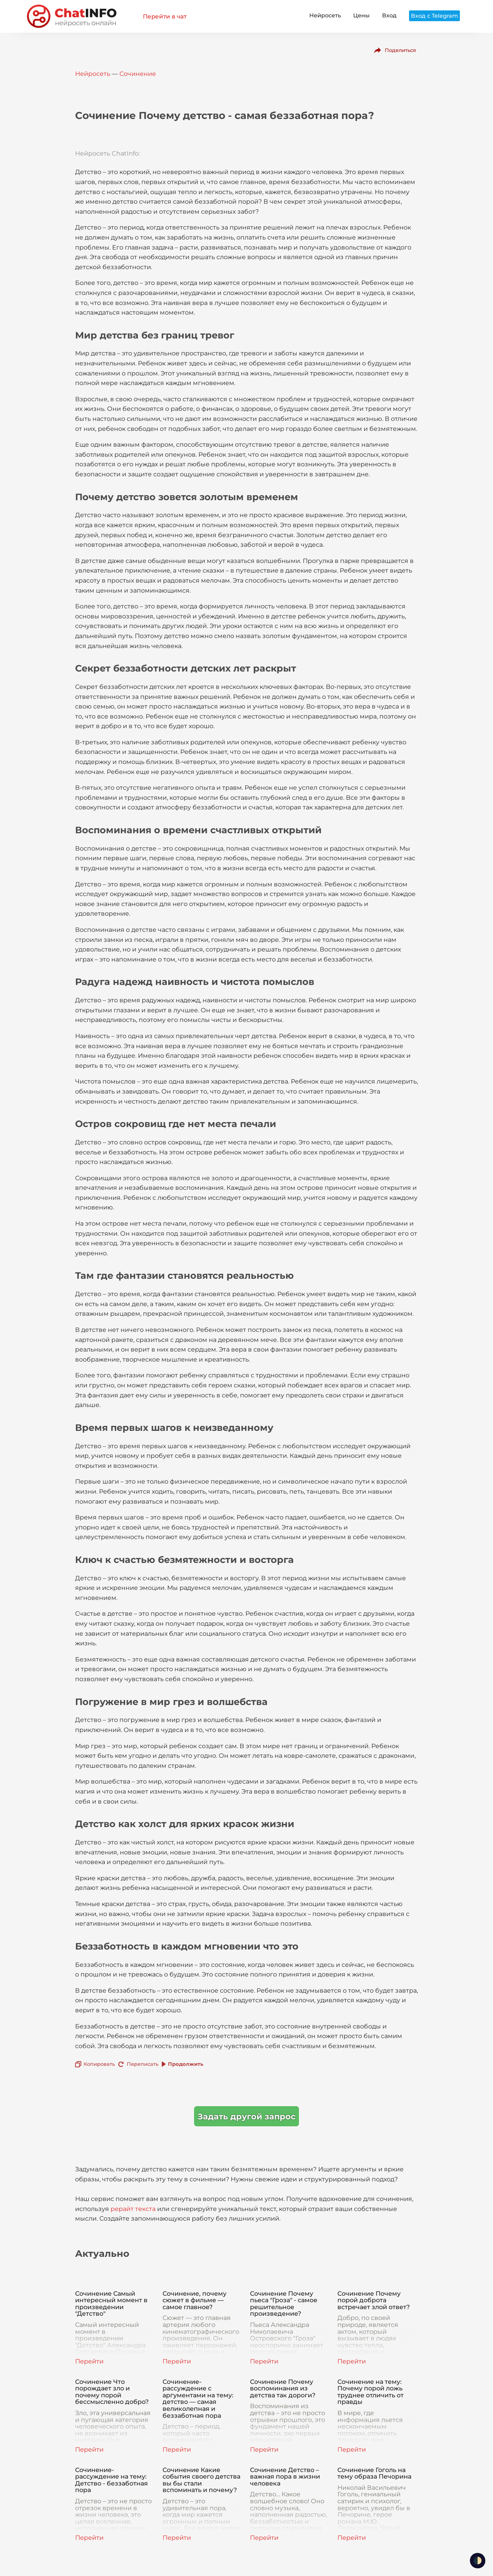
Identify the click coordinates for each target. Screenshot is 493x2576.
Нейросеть (325, 15)
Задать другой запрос (246, 2116)
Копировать (99, 2064)
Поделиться (400, 50)
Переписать (142, 2064)
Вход (389, 15)
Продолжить (185, 2064)
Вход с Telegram (434, 15)
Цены (361, 15)
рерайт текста (133, 2209)
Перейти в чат (164, 16)
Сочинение (137, 73)
